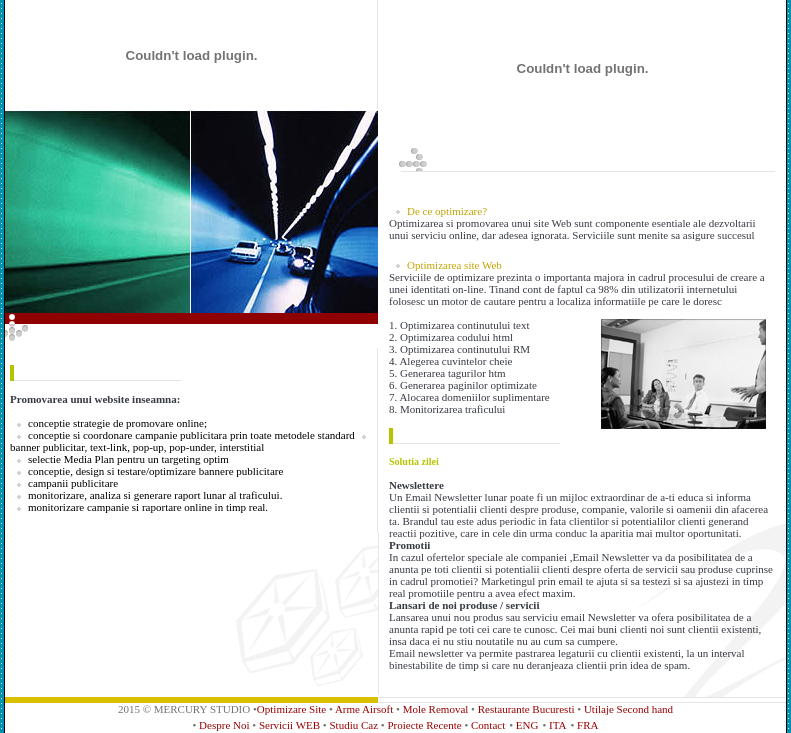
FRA (587, 725)
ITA (557, 725)
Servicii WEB (291, 725)
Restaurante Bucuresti (526, 709)
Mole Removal (436, 709)
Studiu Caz (354, 725)
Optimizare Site (291, 709)
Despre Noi (225, 725)
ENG (527, 725)
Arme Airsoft (364, 709)
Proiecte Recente (425, 725)
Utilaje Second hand (628, 709)
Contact (488, 725)
